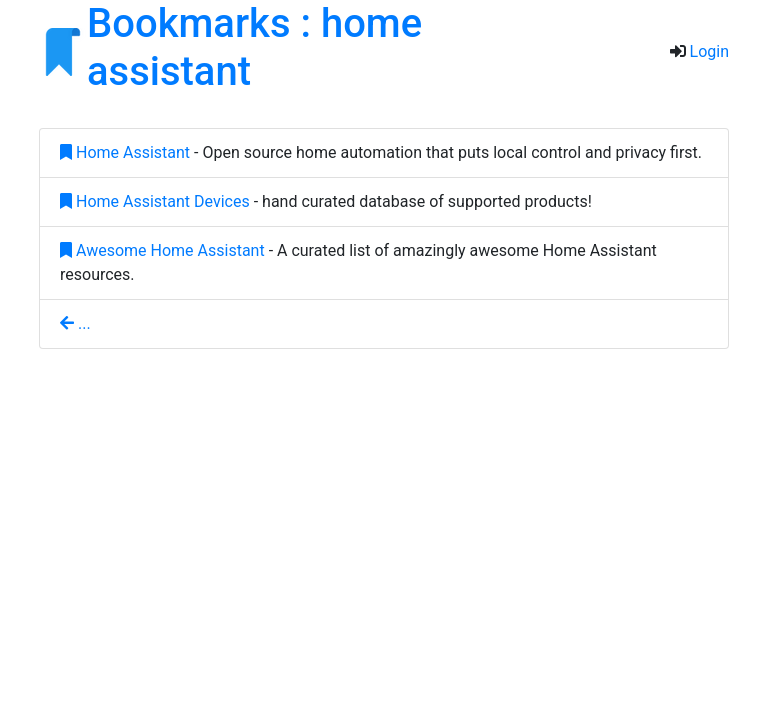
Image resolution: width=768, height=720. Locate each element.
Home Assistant (125, 152)
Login (709, 51)
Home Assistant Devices (155, 201)
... (75, 323)
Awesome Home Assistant (162, 250)
